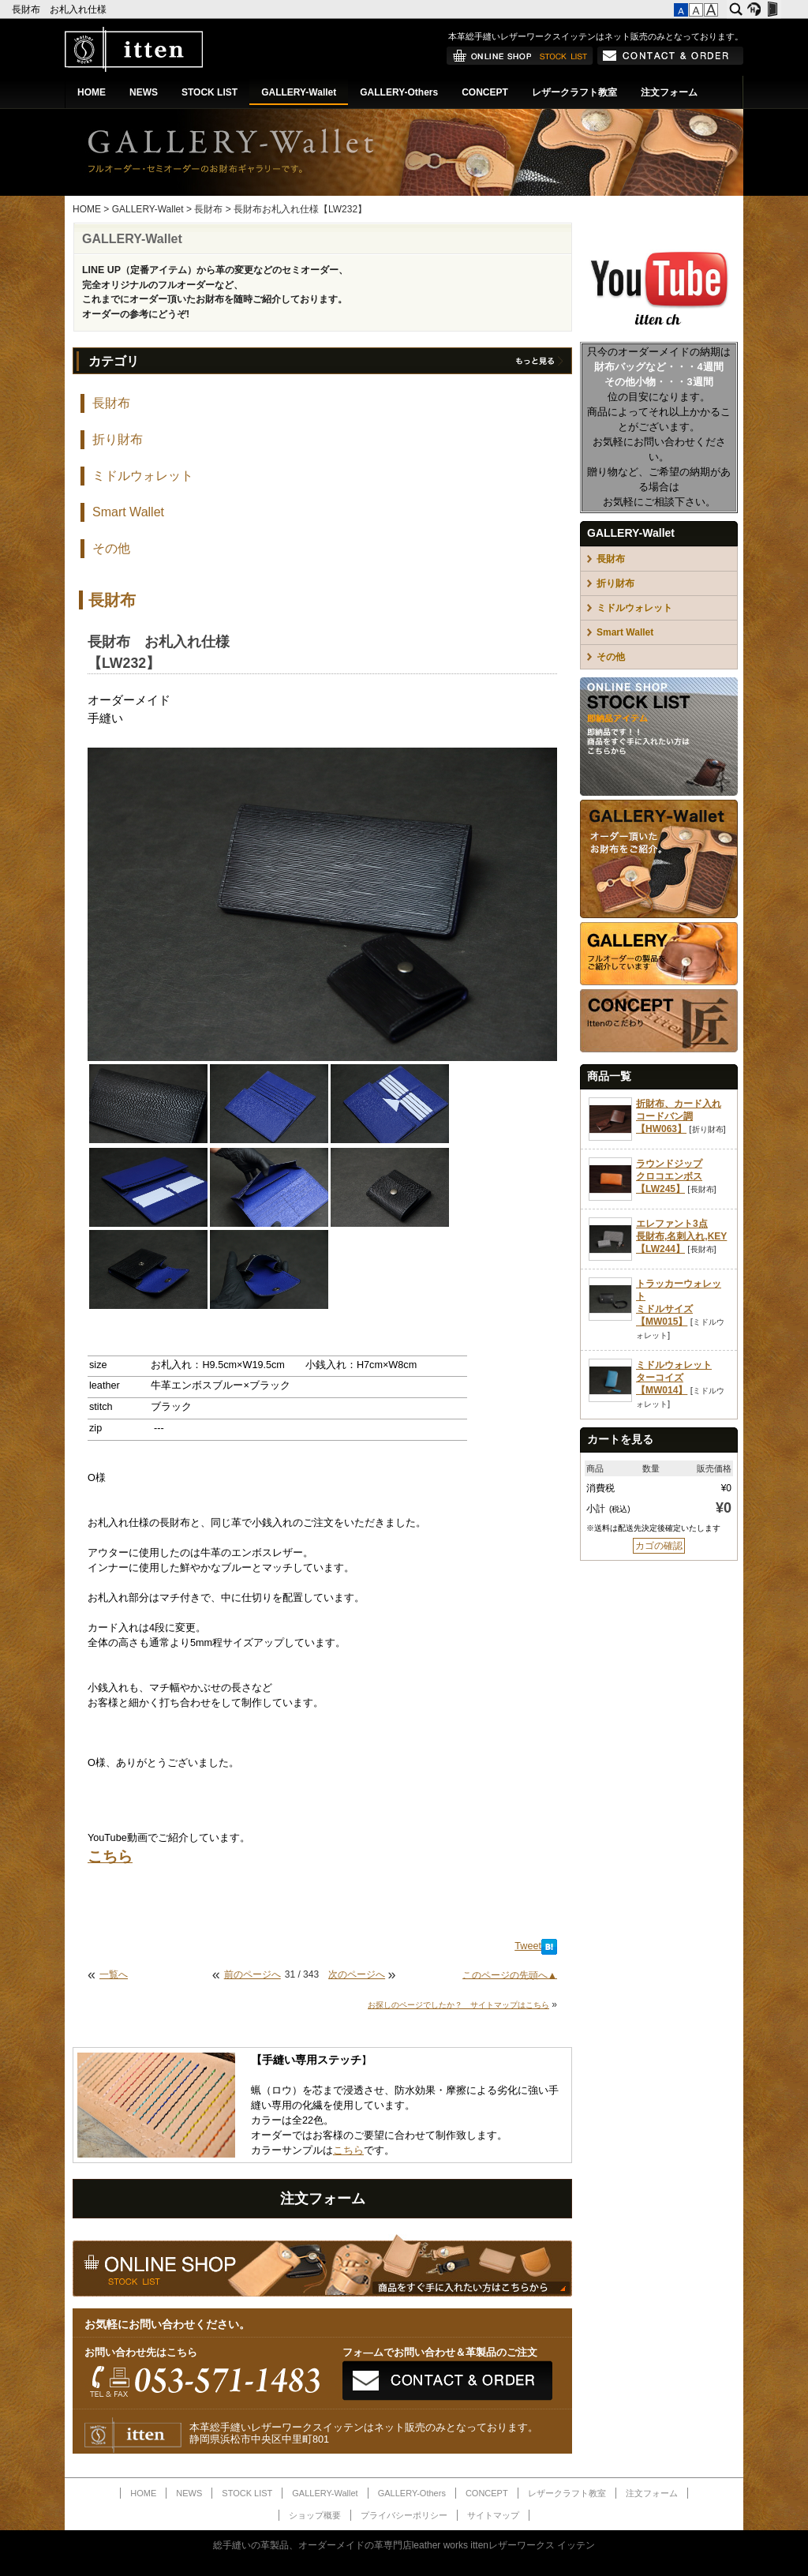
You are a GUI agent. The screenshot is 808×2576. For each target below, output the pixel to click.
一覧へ (113, 1974)
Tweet (527, 1946)
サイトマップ (493, 2515)
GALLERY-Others (399, 92)
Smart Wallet (128, 512)
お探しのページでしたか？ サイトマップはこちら (458, 2004)
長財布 (208, 209)
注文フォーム (669, 92)
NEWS (143, 92)
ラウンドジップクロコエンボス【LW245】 (669, 1176)
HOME (91, 92)
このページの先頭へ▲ (509, 1974)
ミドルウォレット (142, 475)
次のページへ (356, 1974)
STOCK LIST (209, 92)
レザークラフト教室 (574, 92)
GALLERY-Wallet (298, 92)
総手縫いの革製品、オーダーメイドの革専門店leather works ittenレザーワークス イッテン (404, 2545)
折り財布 (117, 439)
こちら (348, 2150)
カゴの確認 (659, 1545)
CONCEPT (485, 92)
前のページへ (252, 1974)
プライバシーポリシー (404, 2515)
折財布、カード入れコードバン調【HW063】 (678, 1116)
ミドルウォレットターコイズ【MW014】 (674, 1377)
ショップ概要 (315, 2515)
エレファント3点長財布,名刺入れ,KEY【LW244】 (681, 1236)
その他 (111, 548)
